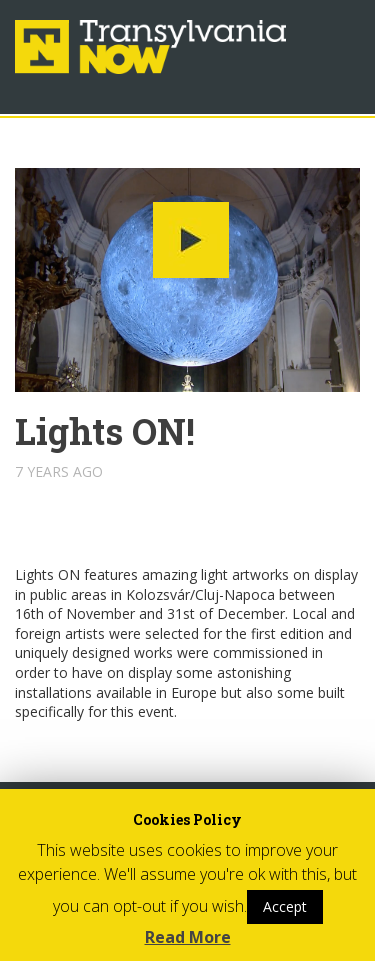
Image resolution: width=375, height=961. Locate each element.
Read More (188, 937)
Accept (285, 906)
